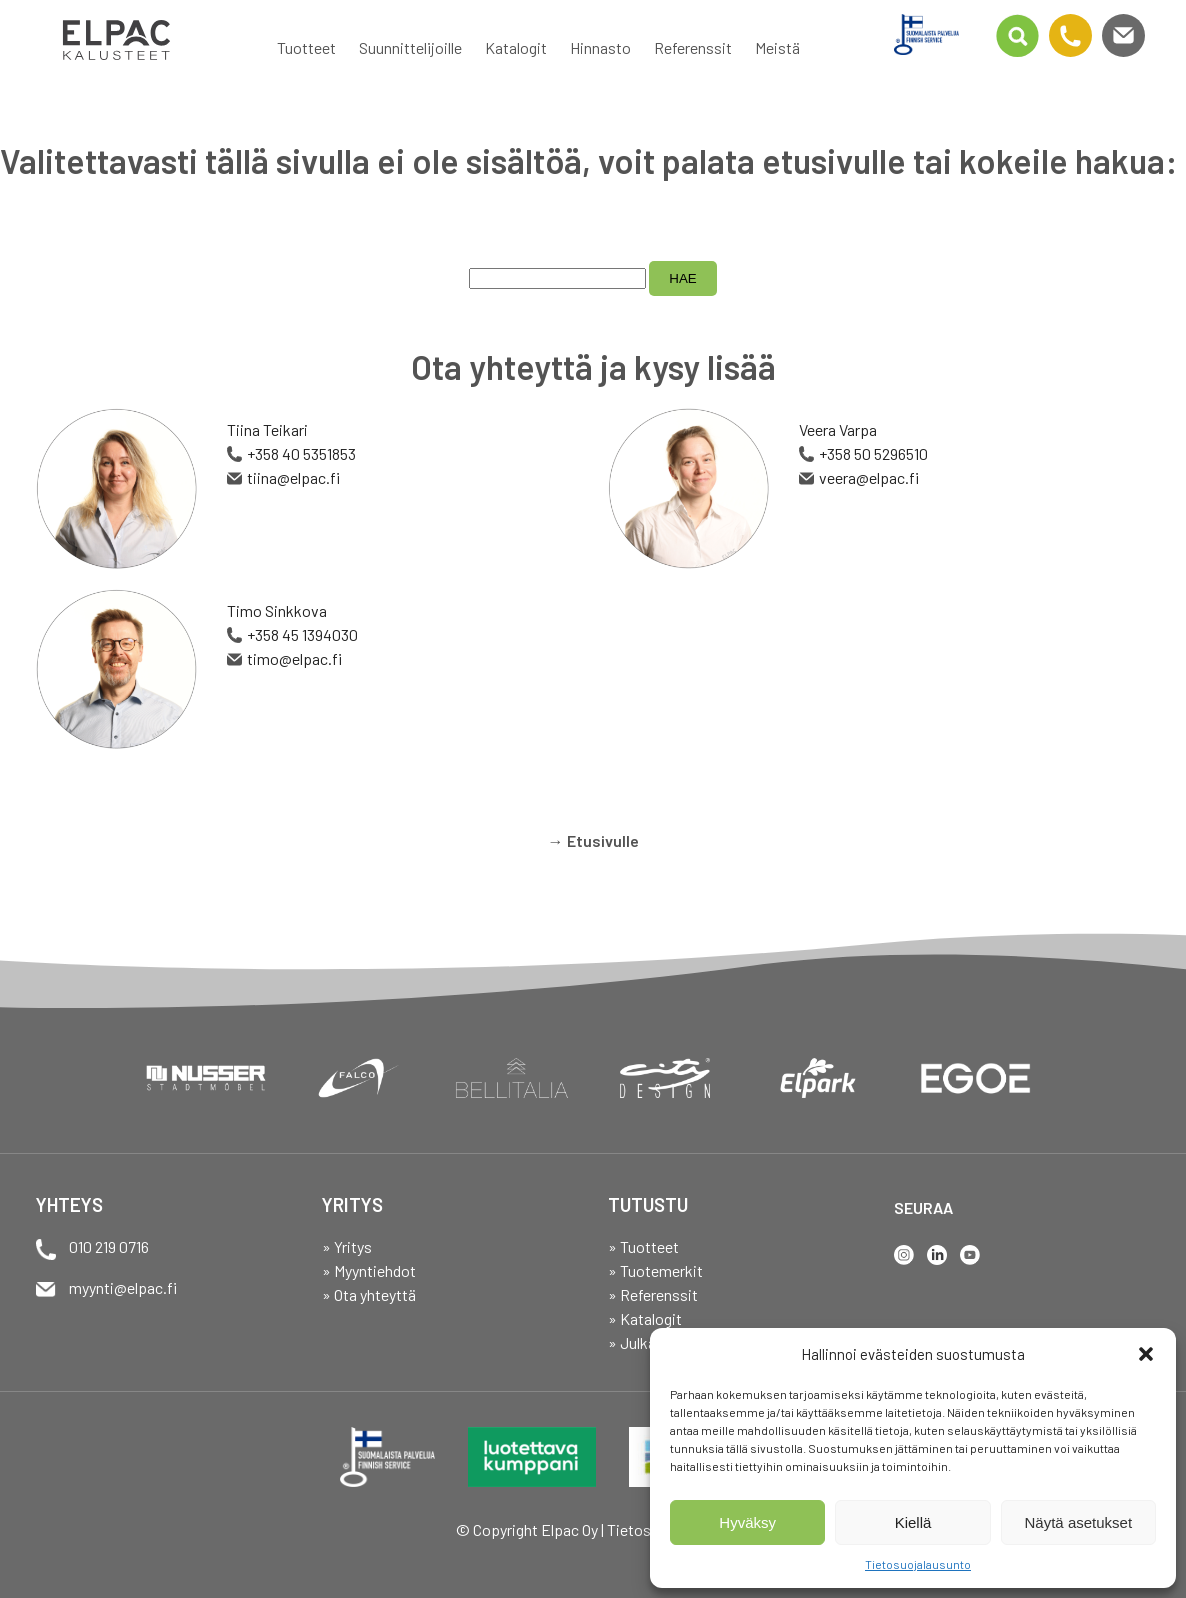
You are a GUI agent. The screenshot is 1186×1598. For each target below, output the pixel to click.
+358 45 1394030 (302, 634)
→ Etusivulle (593, 840)
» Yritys (347, 1246)
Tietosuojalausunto (918, 1564)
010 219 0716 (109, 1246)
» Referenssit (653, 1294)
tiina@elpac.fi (293, 477)
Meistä (777, 47)
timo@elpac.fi (294, 658)
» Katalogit (645, 1318)
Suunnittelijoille (410, 47)
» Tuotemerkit (655, 1270)
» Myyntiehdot (369, 1270)
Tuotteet (306, 47)
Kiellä (913, 1522)
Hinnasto (600, 47)
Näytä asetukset (1079, 1522)
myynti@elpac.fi (123, 1287)
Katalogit (516, 47)
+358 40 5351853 (301, 453)
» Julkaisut (645, 1342)
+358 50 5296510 (873, 453)
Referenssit (693, 47)
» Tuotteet (643, 1246)
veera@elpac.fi (869, 477)
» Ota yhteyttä (369, 1294)
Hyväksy (747, 1522)
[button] (1146, 1354)
